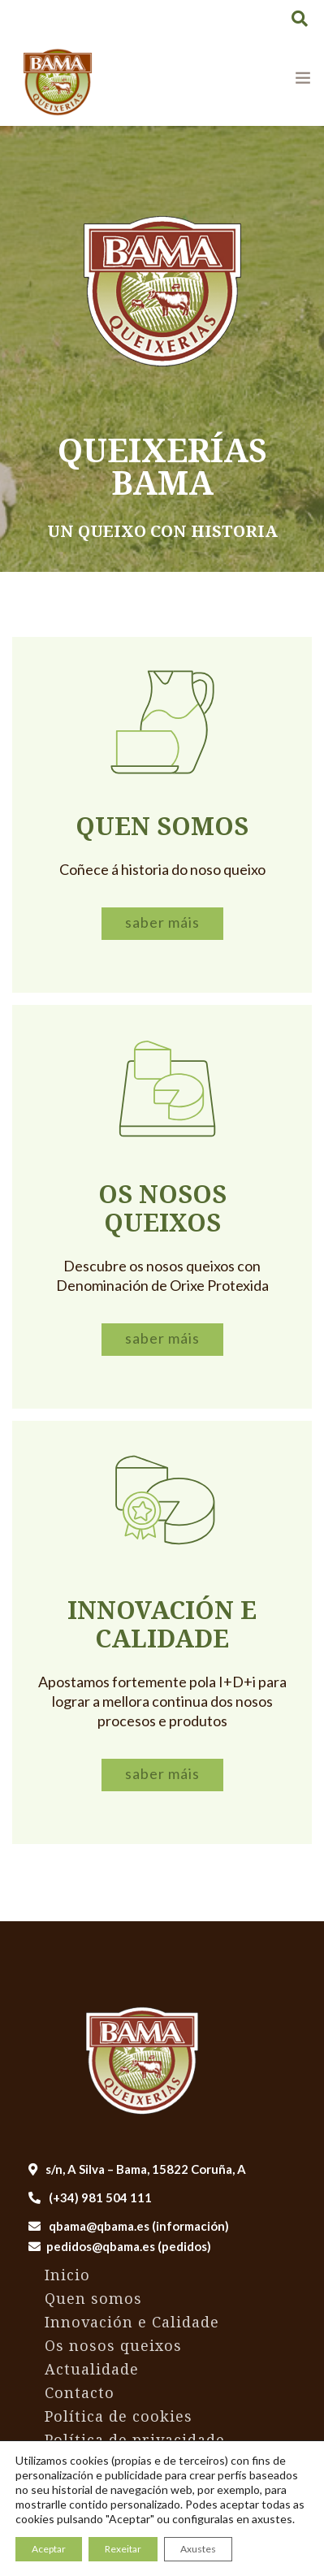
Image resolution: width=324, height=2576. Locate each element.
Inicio (67, 2274)
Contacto (79, 2392)
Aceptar (49, 2549)
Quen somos (93, 2298)
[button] (299, 18)
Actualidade (92, 2369)
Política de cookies (118, 2416)
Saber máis (162, 922)
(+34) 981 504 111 (90, 2197)
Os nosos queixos (113, 2345)
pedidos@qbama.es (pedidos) (128, 2246)
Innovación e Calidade (132, 2321)
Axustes (198, 2549)
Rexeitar (123, 2549)
